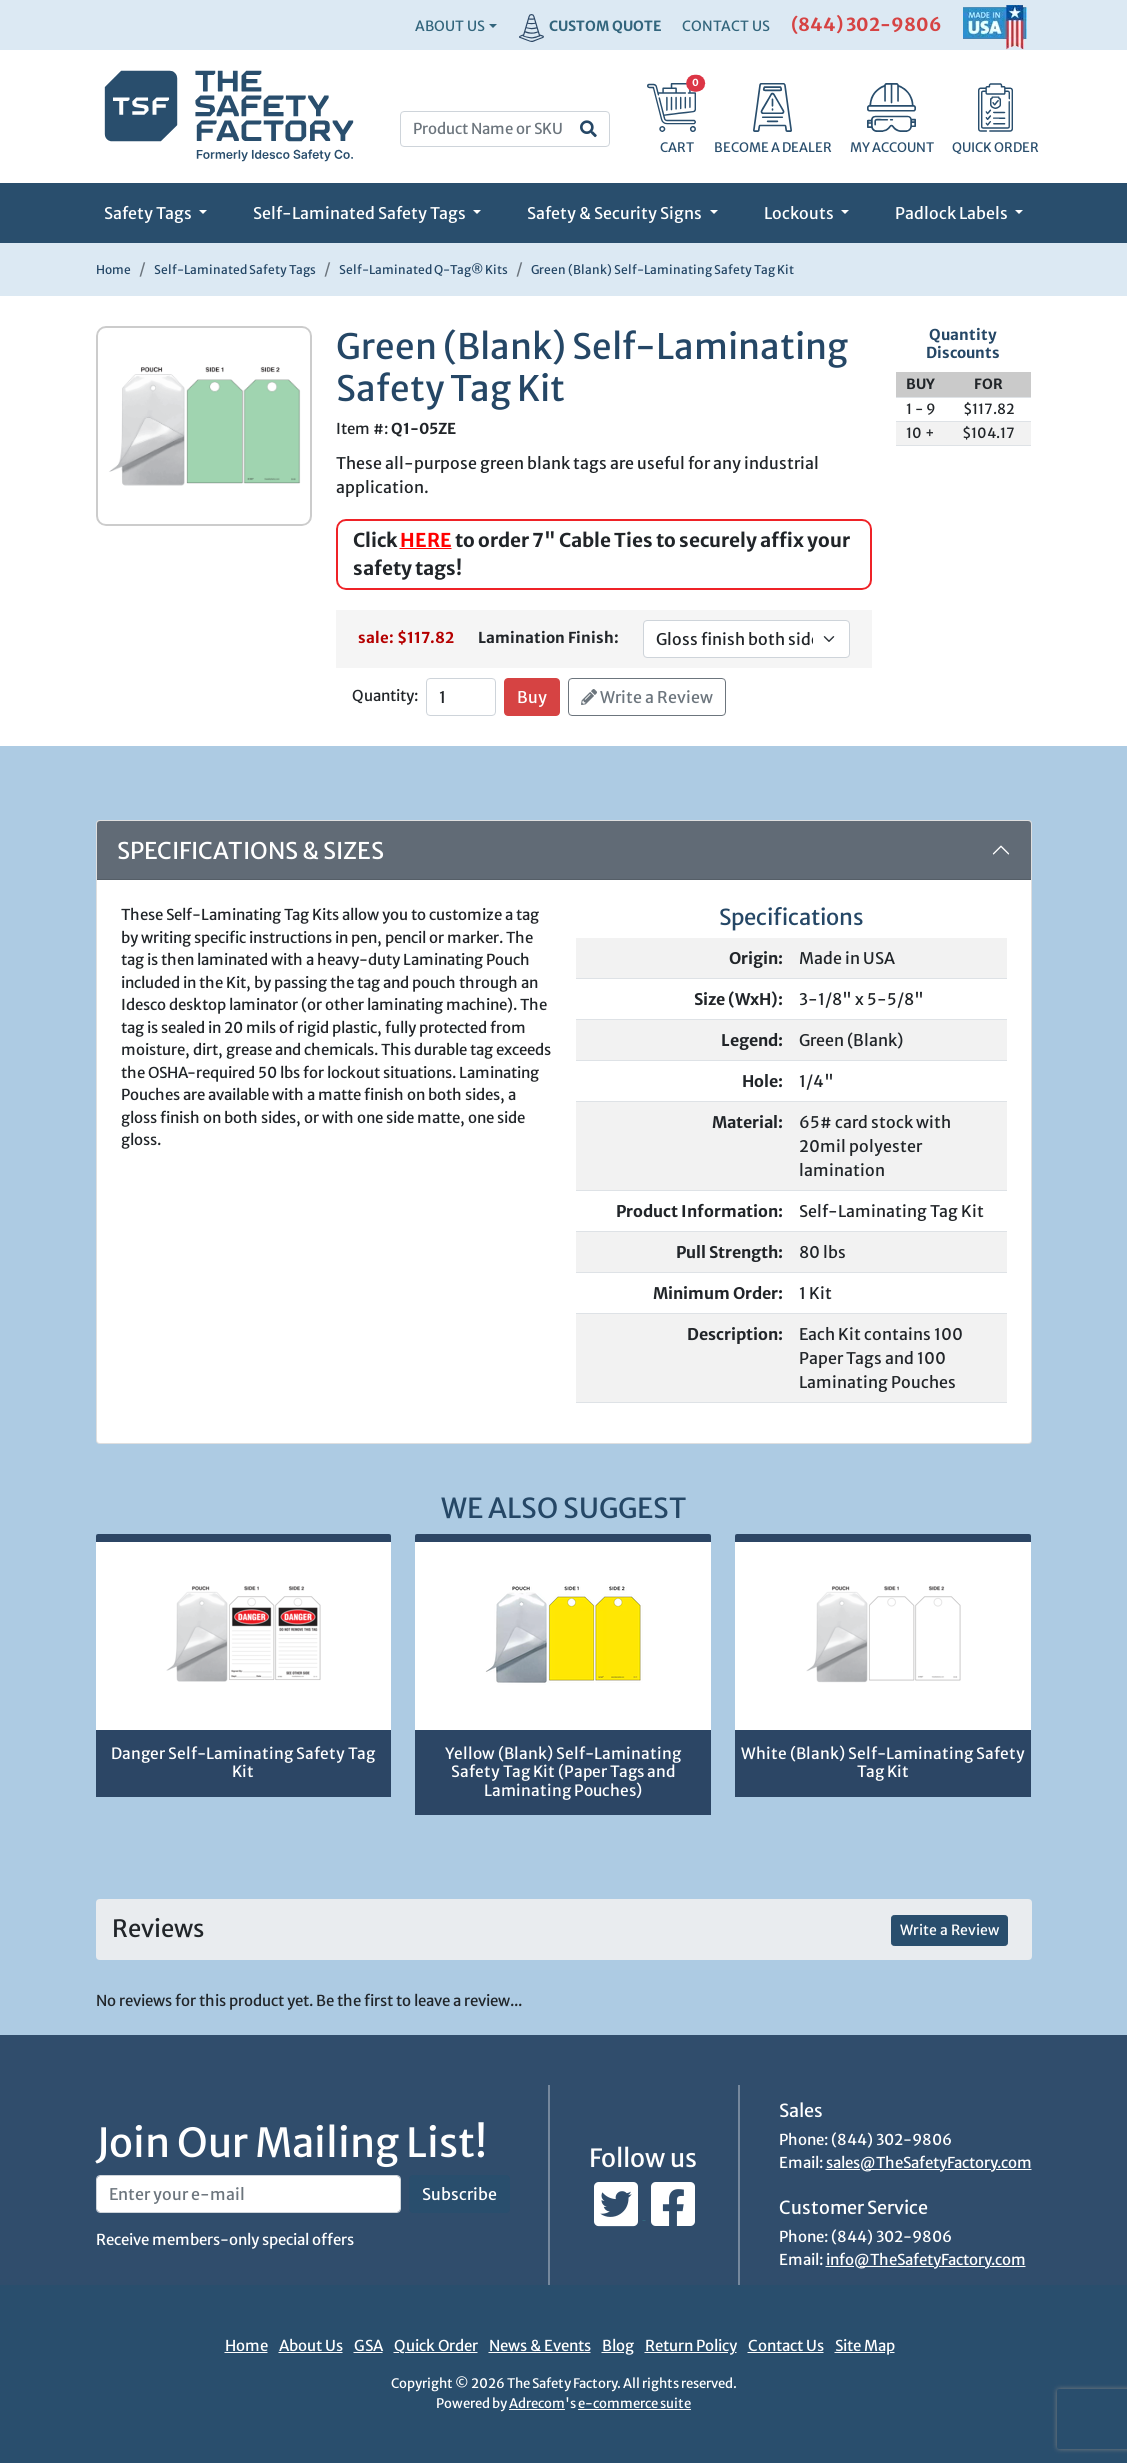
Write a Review (647, 697)
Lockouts (800, 213)
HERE (426, 540)
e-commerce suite (634, 2403)
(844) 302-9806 (866, 24)
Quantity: (385, 695)
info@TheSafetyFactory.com (926, 2259)
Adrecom (537, 2403)
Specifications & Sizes (250, 850)
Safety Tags (149, 213)
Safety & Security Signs (616, 213)
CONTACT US (726, 26)
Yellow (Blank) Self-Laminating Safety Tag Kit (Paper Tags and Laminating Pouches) (563, 1772)
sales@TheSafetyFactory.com (929, 2162)
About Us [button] (450, 26)
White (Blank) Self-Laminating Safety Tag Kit (883, 1763)
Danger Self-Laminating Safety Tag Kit (243, 1763)
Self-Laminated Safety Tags (361, 213)
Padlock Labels (953, 213)
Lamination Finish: (548, 637)
